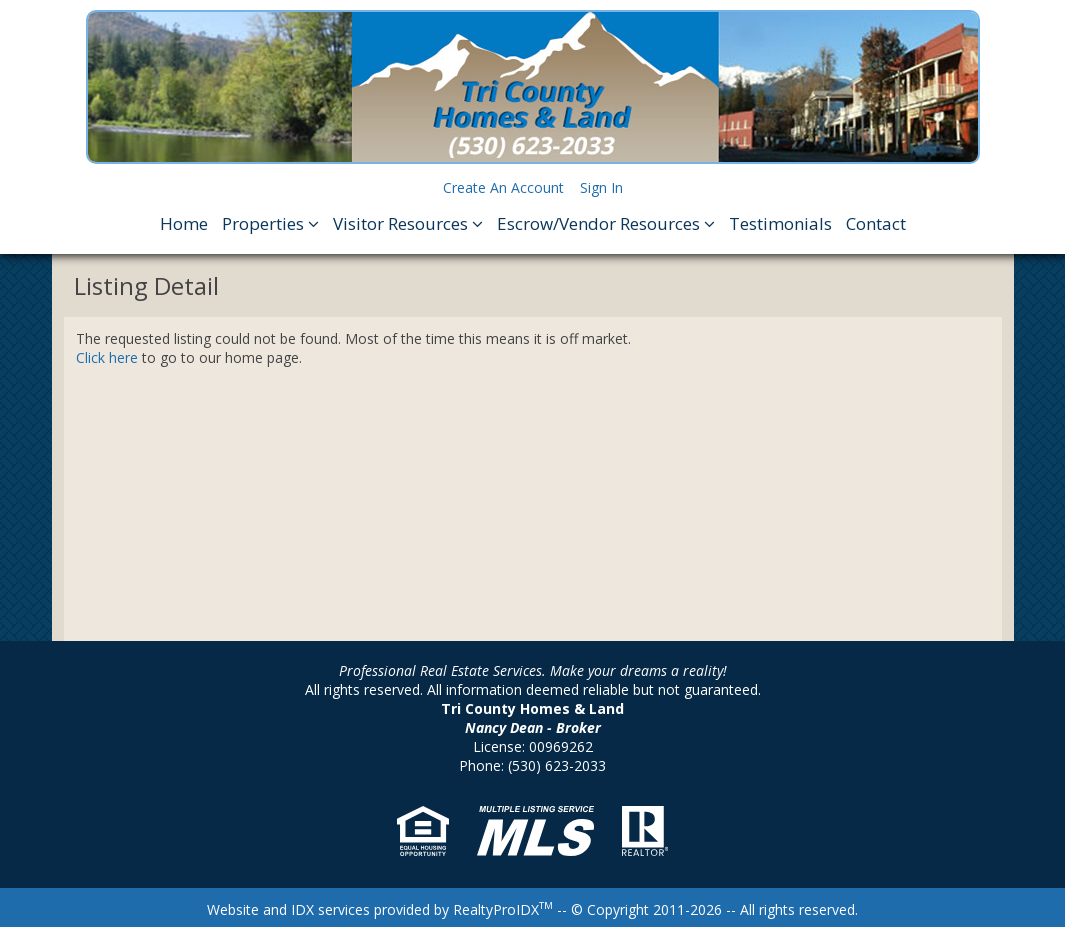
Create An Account (503, 187)
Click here (107, 357)
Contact (876, 223)
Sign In (601, 187)
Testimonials (780, 223)
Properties (270, 223)
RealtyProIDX (503, 909)
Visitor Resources (408, 223)
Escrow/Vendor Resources (606, 223)
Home (184, 223)
